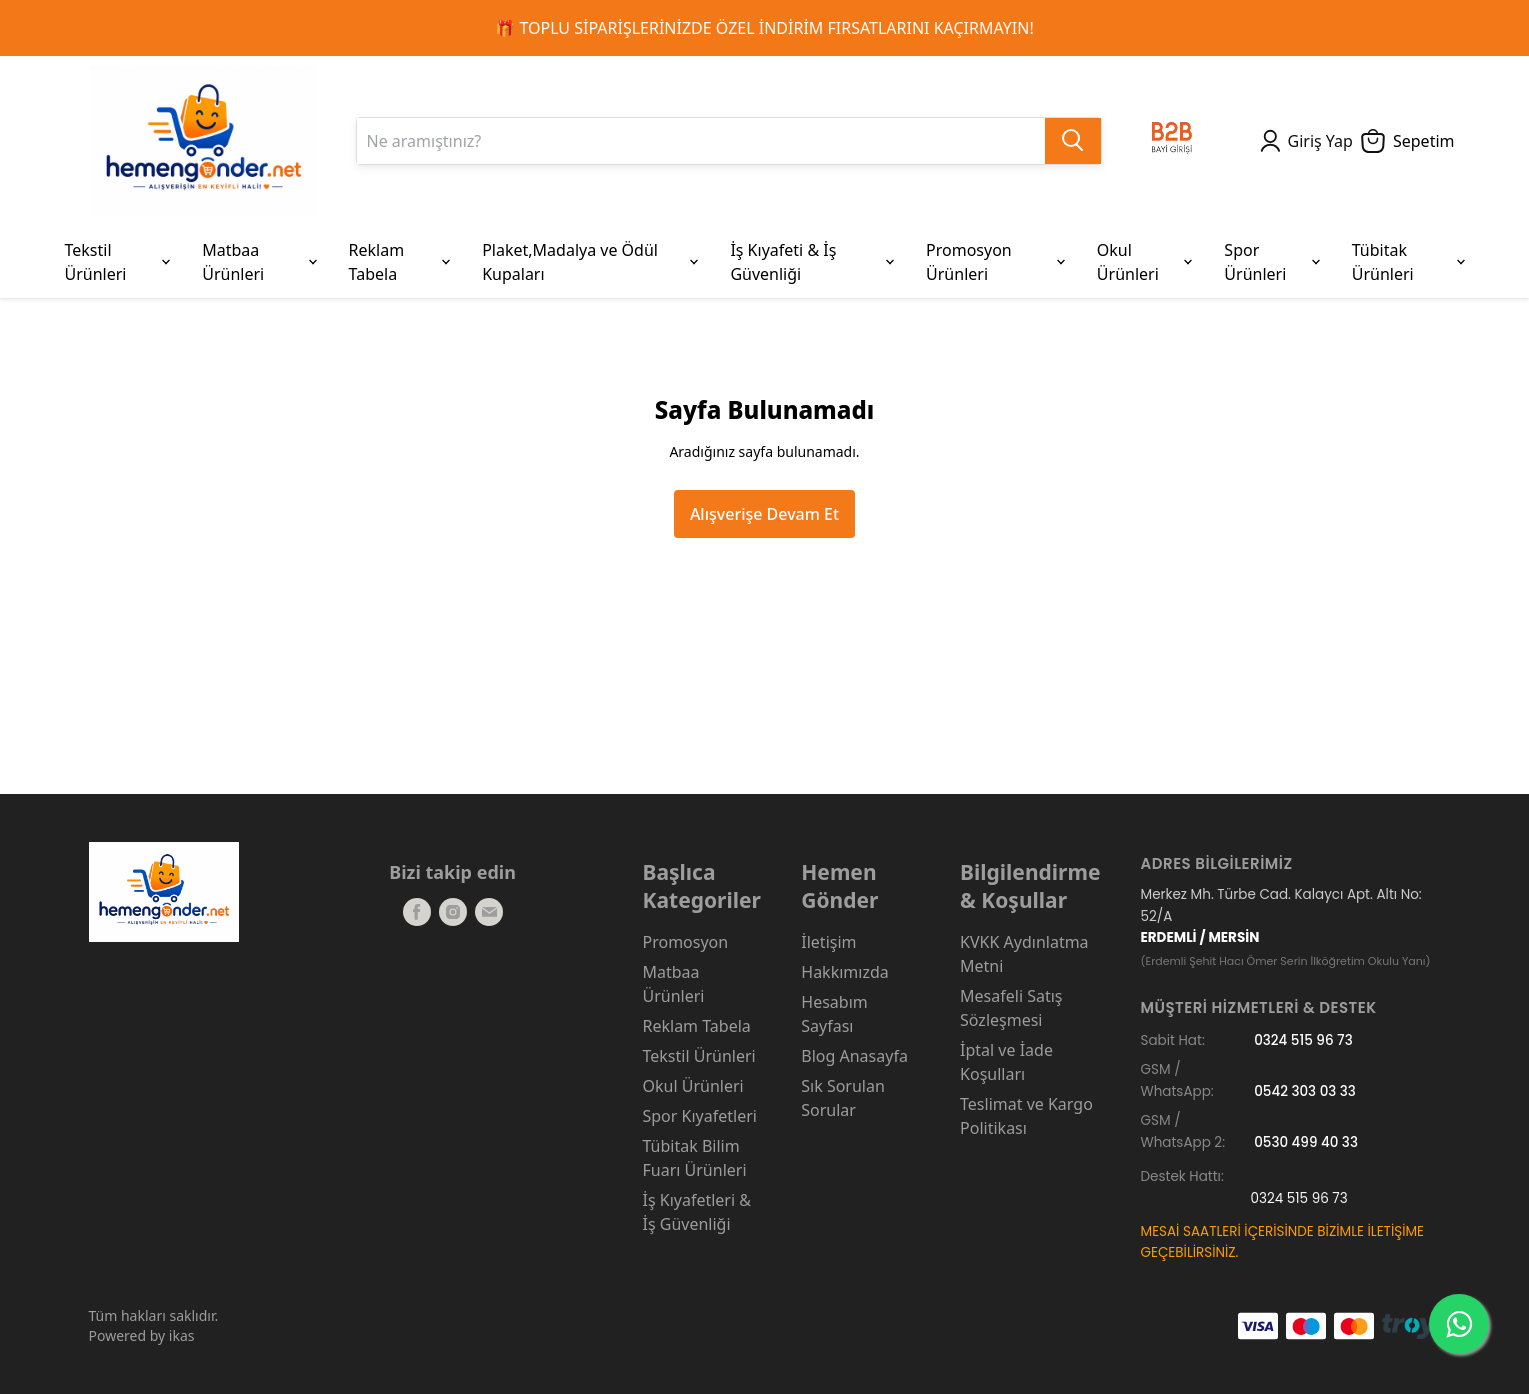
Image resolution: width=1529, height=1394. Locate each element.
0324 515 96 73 (1303, 1040)
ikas (182, 1335)
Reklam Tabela (697, 1026)
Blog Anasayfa (854, 1056)
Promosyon (686, 942)
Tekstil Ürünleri (699, 1056)
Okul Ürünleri (693, 1086)
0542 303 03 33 (1305, 1091)
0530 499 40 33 (1306, 1142)
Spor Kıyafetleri (700, 1116)
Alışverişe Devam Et (764, 514)
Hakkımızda (844, 972)
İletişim (828, 942)
